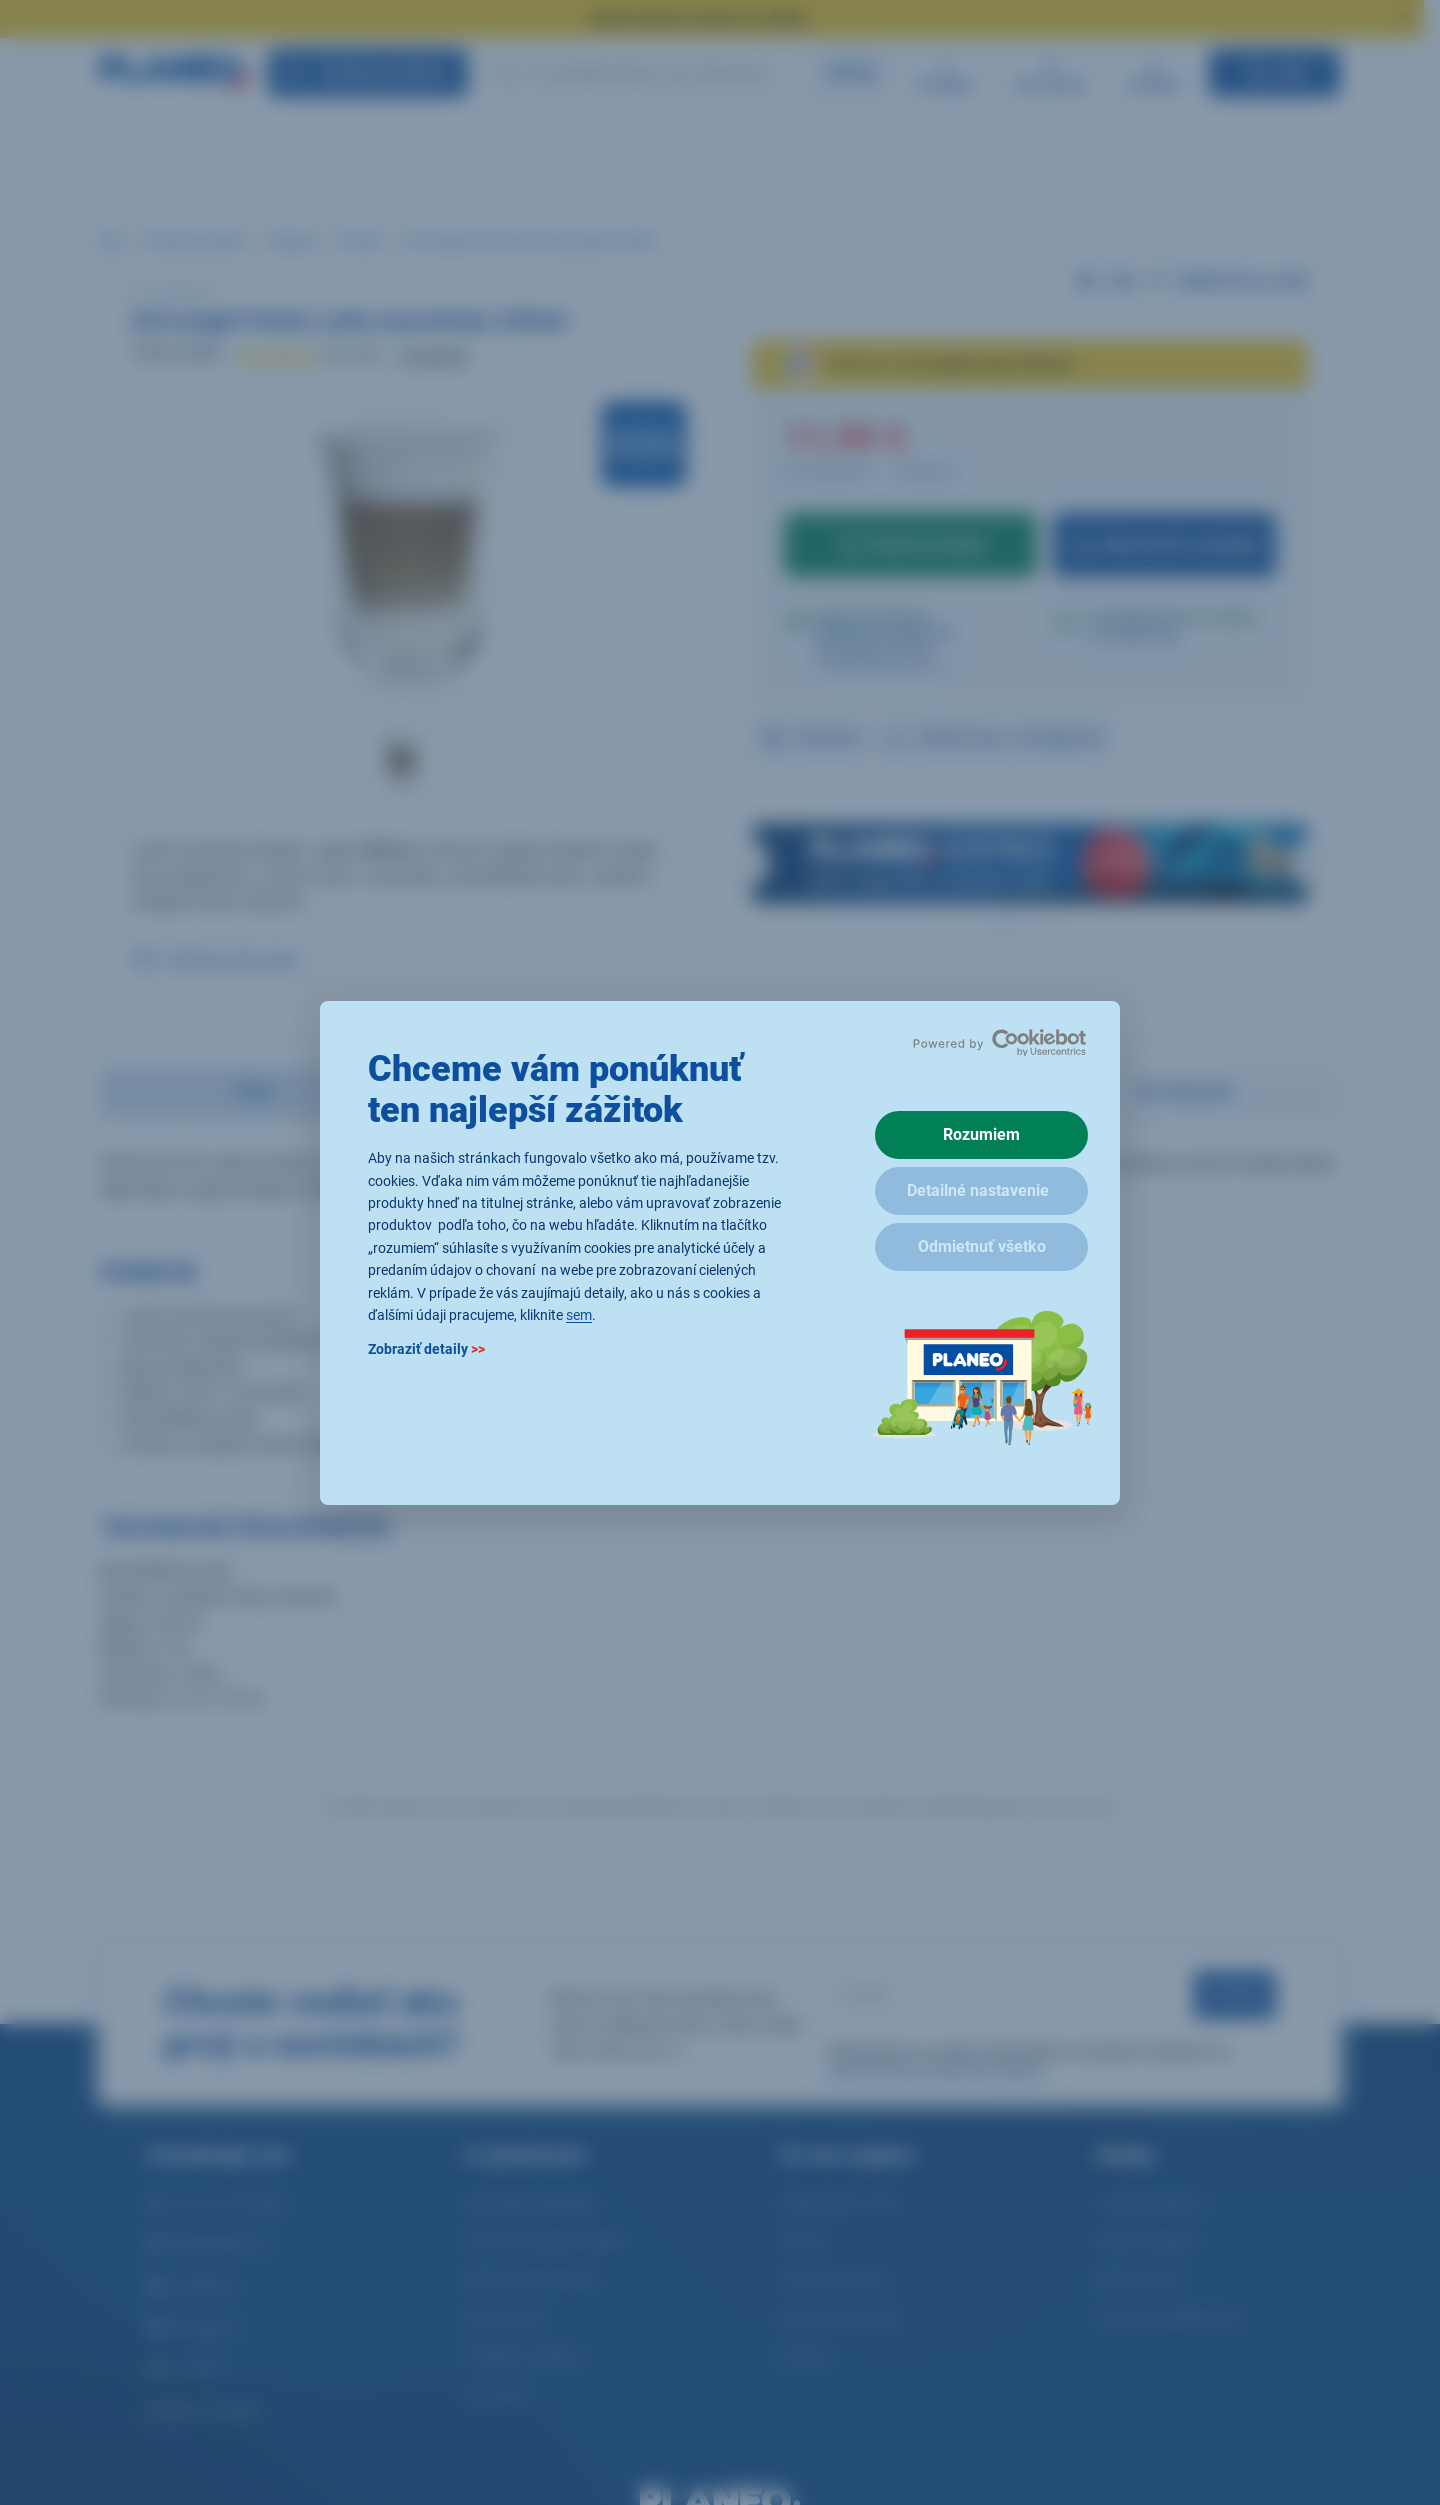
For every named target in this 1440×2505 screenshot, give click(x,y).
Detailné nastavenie (978, 1190)
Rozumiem (981, 1134)
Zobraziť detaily (426, 1349)
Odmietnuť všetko (982, 1246)
